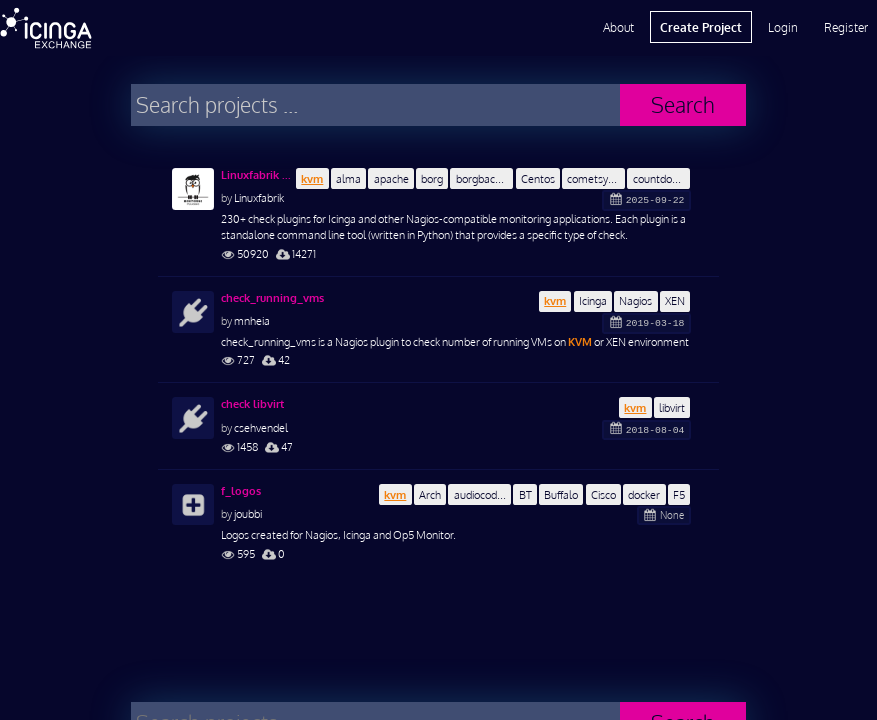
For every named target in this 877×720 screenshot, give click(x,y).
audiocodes (481, 494)
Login (783, 27)
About (618, 27)
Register (846, 27)
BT (525, 494)
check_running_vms (272, 298)
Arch (430, 494)
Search (683, 104)
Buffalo (561, 494)
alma (348, 178)
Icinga (593, 300)
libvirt (672, 407)
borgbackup (484, 178)
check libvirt (252, 404)
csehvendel (261, 427)
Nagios (635, 300)
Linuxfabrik (259, 197)
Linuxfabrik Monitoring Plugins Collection (258, 175)
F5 (679, 494)
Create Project (701, 27)
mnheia (252, 320)
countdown (659, 178)
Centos (538, 178)
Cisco (603, 494)
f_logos (241, 491)
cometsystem (596, 178)
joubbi (248, 513)
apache (391, 178)
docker (644, 494)
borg (432, 178)
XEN (675, 300)
